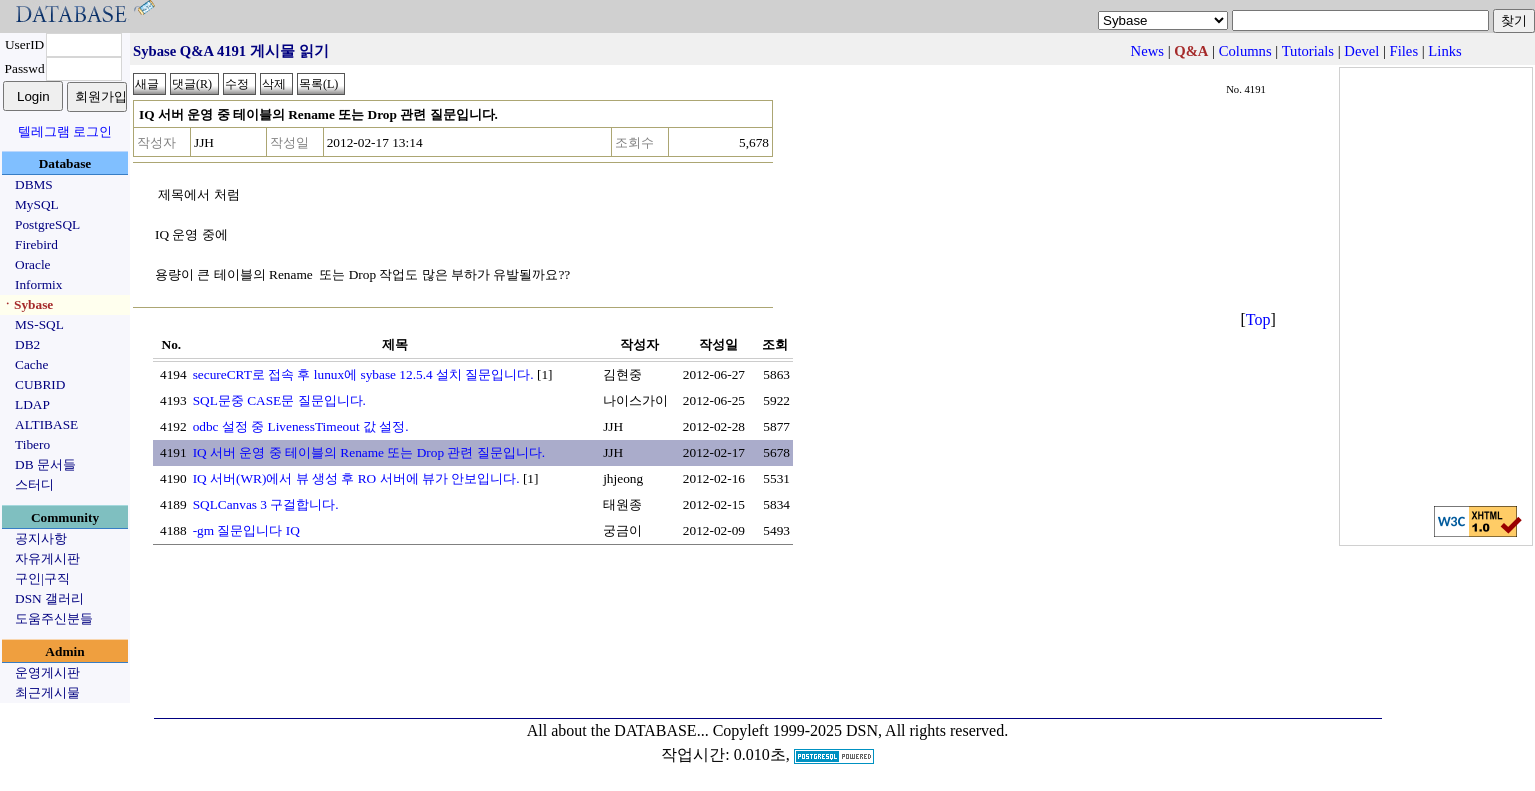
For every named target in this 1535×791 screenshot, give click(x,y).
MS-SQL (39, 324)
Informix (38, 284)
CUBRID (40, 384)
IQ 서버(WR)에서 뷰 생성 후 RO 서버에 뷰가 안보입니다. (356, 478)
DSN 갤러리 (49, 598)
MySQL (37, 204)
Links (1444, 51)
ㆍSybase (27, 304)
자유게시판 (47, 558)
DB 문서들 (45, 464)
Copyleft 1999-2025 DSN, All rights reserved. (861, 730)
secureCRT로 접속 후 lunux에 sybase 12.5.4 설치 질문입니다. (363, 374)
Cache (31, 364)
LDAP (32, 404)
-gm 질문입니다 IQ (246, 530)
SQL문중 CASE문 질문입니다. (279, 400)
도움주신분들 (54, 618)
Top (1258, 319)
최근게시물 (47, 692)
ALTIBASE (46, 424)
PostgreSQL (47, 224)
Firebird (36, 244)
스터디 (34, 484)
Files (1404, 51)
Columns (1245, 51)
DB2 (27, 344)
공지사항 (41, 538)
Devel (1361, 51)
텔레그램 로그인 (65, 131)
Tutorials (1308, 51)
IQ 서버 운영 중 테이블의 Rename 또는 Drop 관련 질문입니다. (369, 452)
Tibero (32, 444)
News (1147, 51)
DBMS (34, 184)
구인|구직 (42, 578)
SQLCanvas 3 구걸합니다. (266, 504)
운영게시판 (47, 672)
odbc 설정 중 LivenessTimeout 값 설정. (301, 426)
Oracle (33, 264)
